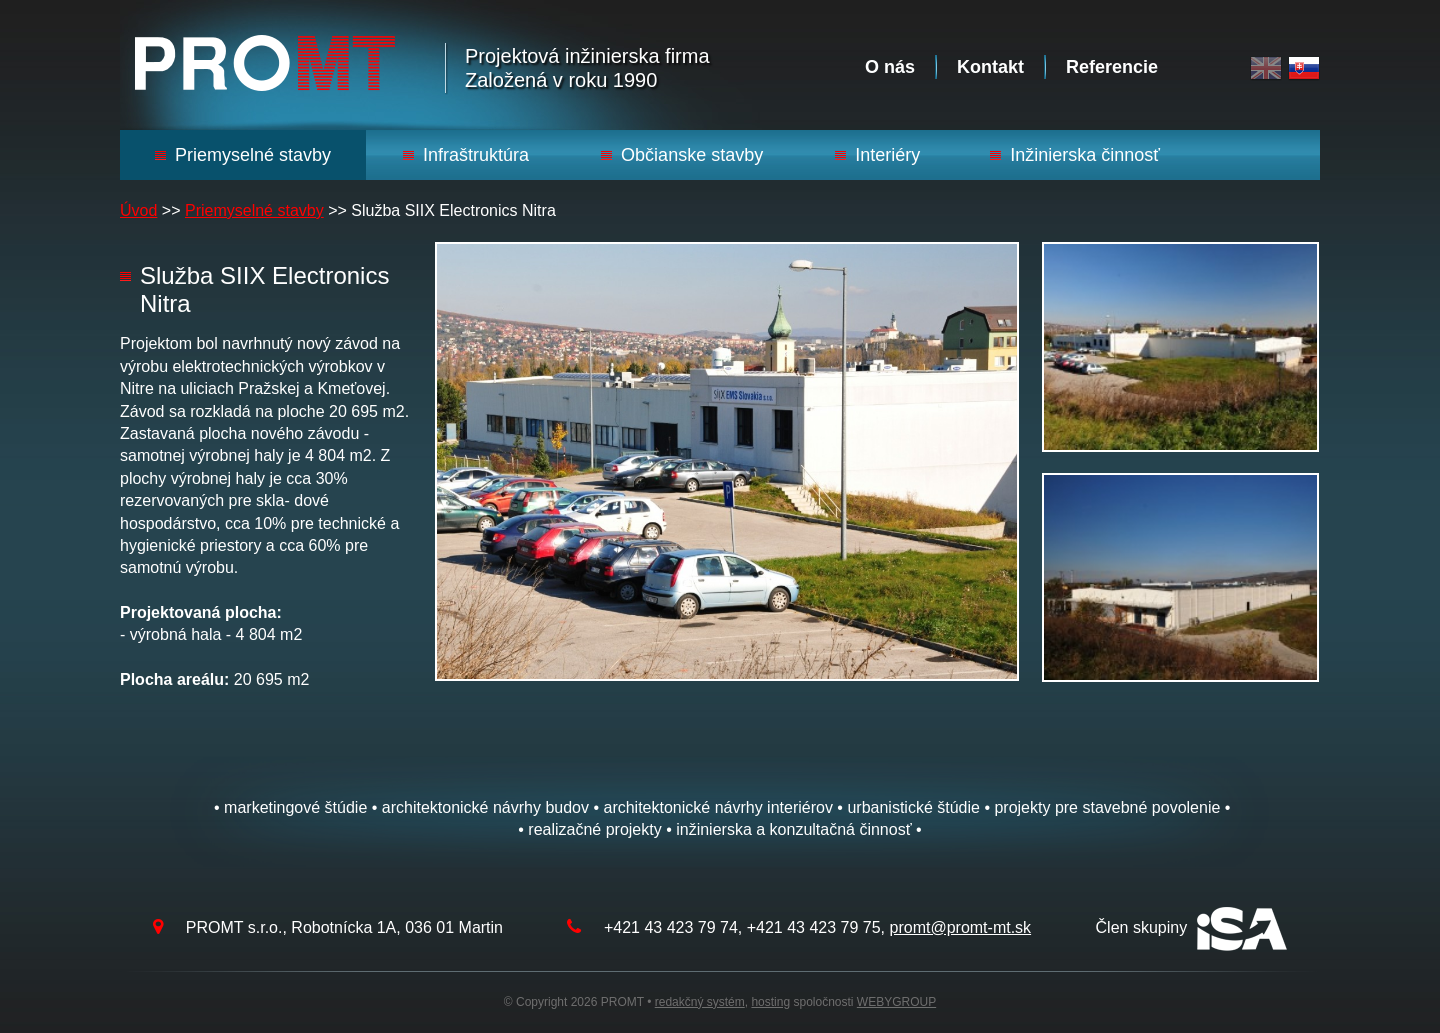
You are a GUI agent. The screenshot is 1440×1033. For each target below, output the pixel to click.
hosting (770, 1002)
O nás (890, 67)
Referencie (1112, 67)
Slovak (1304, 68)
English (1266, 68)
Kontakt (990, 67)
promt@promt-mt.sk (961, 927)
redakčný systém (700, 1002)
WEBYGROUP (896, 1002)
